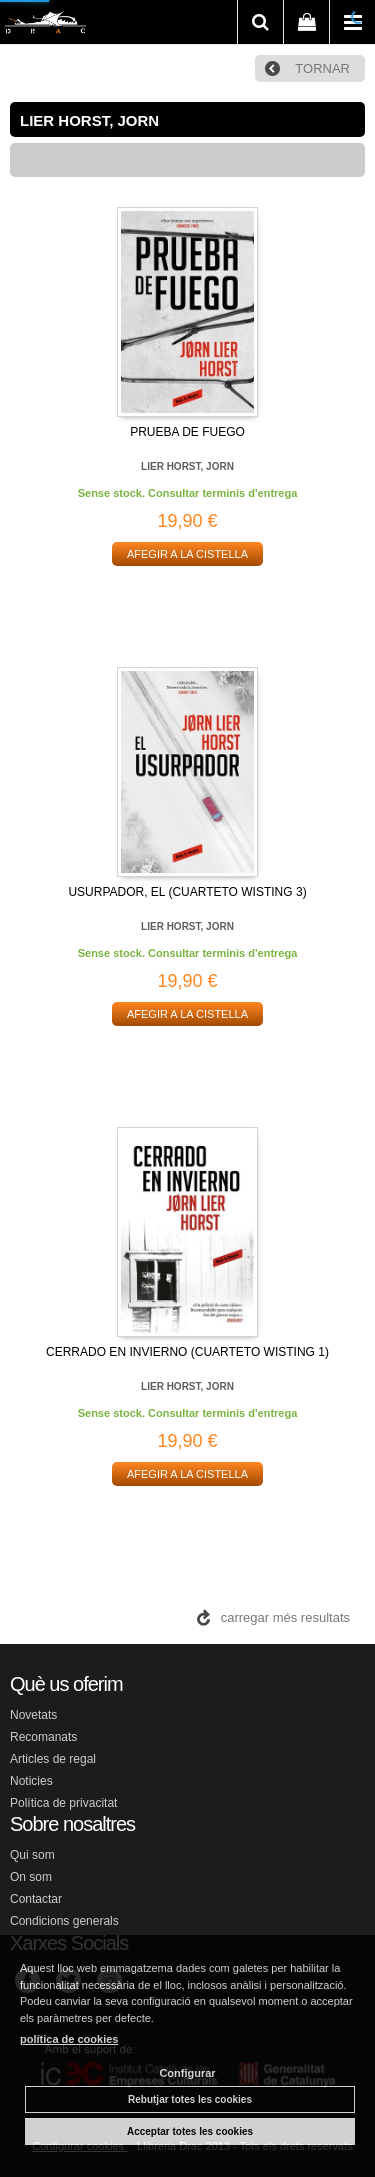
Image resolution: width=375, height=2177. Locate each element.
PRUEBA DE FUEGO (187, 432)
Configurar (187, 2073)
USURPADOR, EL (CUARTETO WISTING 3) (187, 892)
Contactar (36, 1899)
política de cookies (69, 2039)
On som (31, 1877)
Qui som (32, 1855)
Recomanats (43, 1737)
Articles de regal (53, 1759)
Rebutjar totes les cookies (190, 2099)
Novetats (33, 1715)
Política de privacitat (63, 1803)
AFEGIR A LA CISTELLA (187, 554)
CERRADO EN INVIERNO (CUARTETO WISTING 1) (187, 1352)
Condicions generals (64, 1921)
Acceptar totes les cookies (190, 2131)
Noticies (31, 1781)
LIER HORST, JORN (187, 466)
